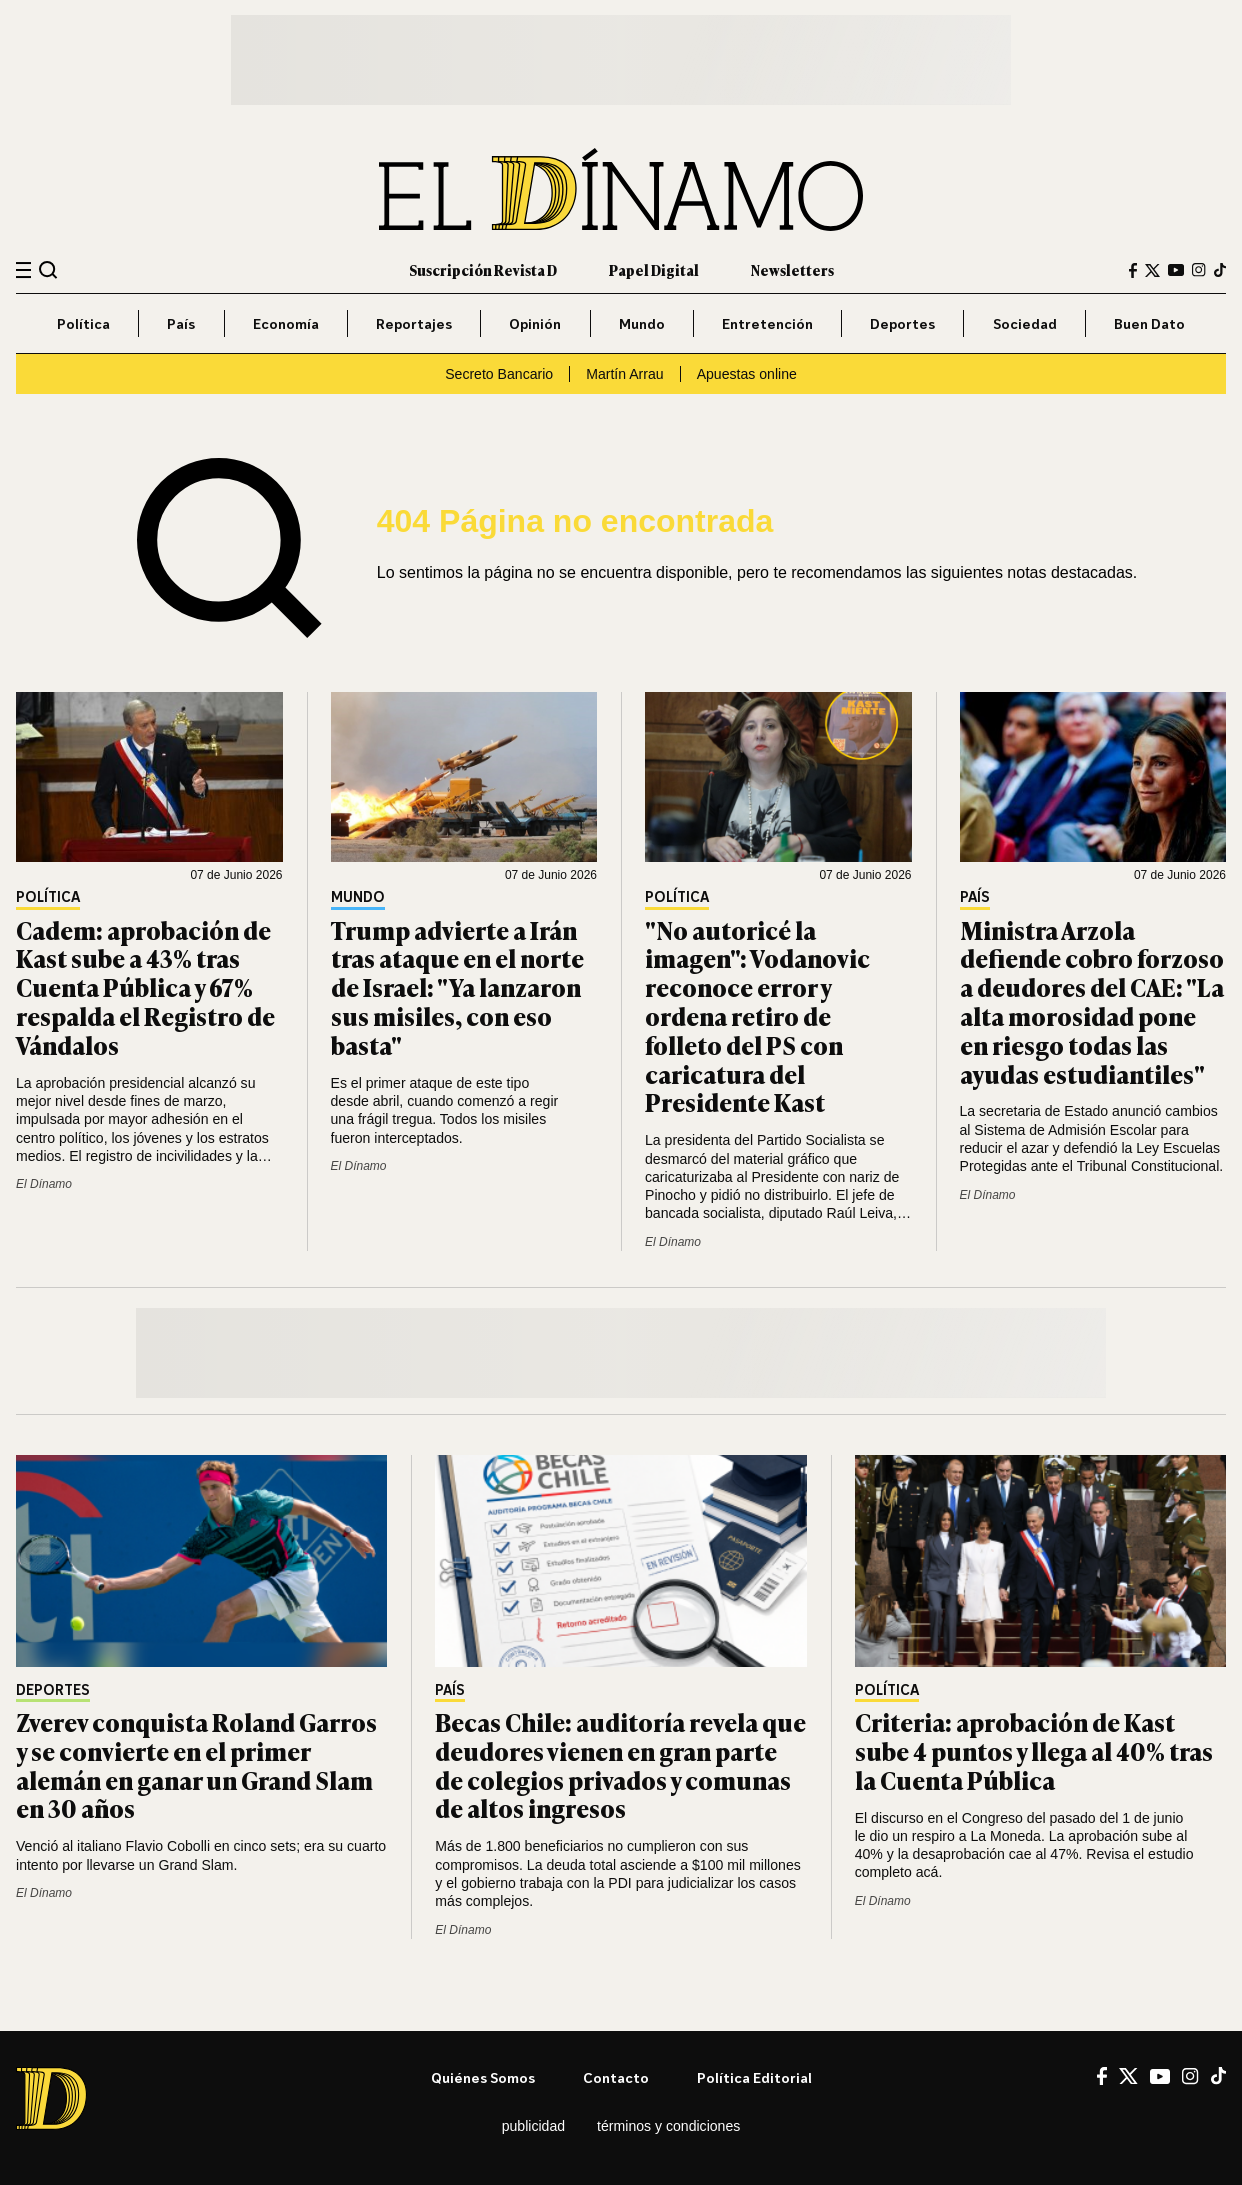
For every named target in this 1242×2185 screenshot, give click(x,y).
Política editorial (754, 2077)
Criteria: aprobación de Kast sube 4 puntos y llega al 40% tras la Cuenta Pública (1034, 1750)
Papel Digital (654, 269)
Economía (286, 323)
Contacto (616, 2077)
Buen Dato (1149, 323)
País (181, 323)
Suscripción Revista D (483, 269)
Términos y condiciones (668, 2126)
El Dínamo (44, 1184)
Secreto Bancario (499, 374)
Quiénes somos (483, 2077)
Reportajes (414, 323)
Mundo (642, 323)
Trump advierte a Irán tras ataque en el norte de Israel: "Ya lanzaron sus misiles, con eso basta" (457, 987)
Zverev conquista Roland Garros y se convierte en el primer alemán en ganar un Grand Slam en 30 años (196, 1764)
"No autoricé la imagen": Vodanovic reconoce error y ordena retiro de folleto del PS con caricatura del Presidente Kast (757, 1016)
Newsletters (792, 269)
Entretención (767, 323)
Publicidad (533, 2126)
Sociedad (1025, 323)
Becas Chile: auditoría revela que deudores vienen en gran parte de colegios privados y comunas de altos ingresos (620, 1764)
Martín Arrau (624, 374)
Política (83, 323)
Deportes (902, 323)
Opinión (535, 323)
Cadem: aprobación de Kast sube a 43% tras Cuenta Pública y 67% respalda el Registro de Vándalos (145, 987)
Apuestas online (747, 374)
